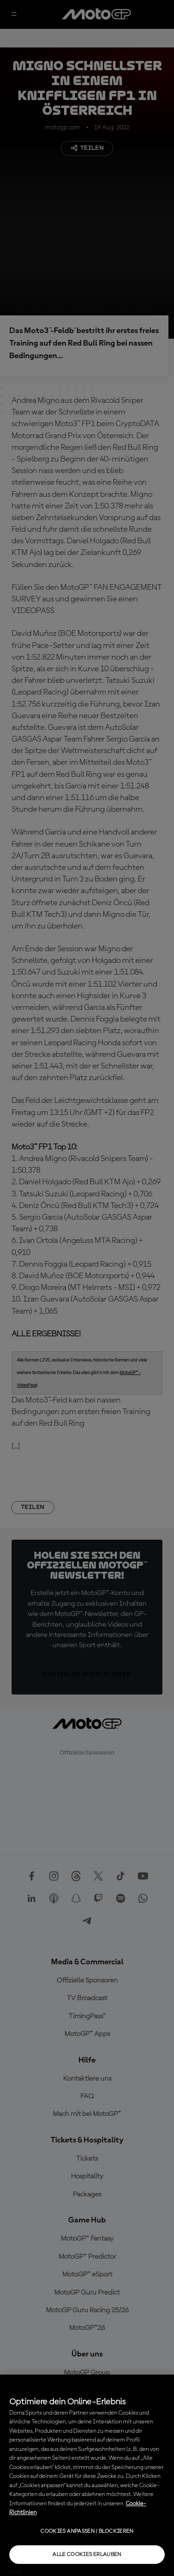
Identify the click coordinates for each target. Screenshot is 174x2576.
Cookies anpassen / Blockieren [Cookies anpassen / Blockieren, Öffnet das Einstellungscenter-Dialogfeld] (86, 2531)
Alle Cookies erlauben (87, 2554)
